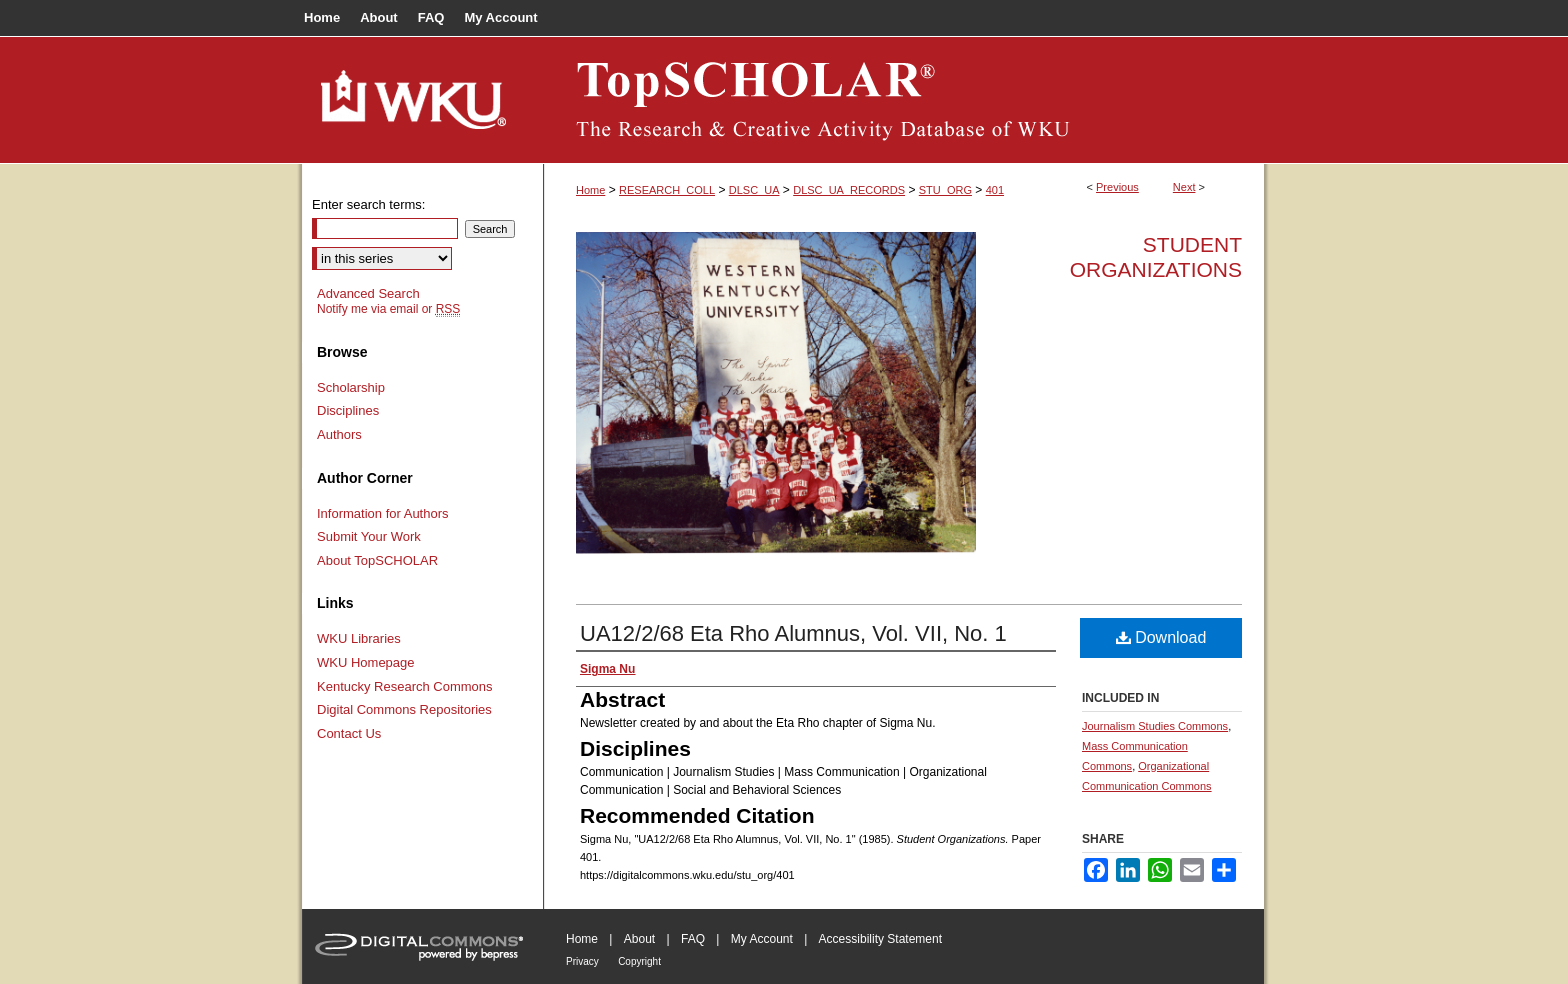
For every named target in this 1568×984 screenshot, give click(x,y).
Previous (1117, 187)
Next (1184, 187)
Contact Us (349, 733)
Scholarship (351, 387)
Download (1161, 637)
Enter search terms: (368, 204)
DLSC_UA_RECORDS (849, 190)
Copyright (639, 961)
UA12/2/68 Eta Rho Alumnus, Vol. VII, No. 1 (793, 633)
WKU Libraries (359, 638)
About (639, 939)
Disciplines (348, 410)
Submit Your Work (369, 536)
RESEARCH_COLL (667, 190)
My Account (762, 939)
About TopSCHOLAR (377, 560)
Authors (339, 434)
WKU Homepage (366, 662)
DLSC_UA (754, 190)
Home (590, 190)
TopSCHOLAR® (904, 100)
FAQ (693, 939)
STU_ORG (945, 190)
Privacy (582, 961)
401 (995, 190)
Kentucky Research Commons (405, 686)
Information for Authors (383, 513)
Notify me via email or (388, 309)
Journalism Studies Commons (1155, 726)
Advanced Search (368, 293)
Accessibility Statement (880, 939)
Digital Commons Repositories (404, 709)
